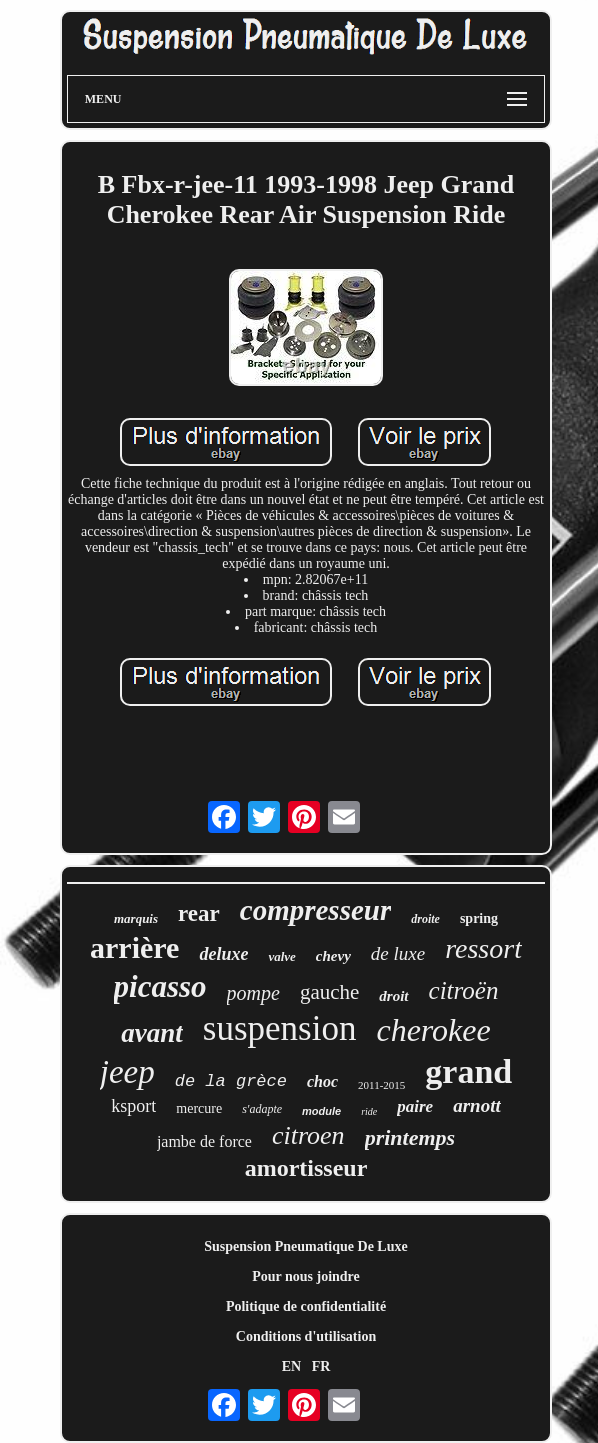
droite (425, 919)
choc (322, 1081)
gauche (329, 992)
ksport (133, 1106)
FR (321, 1366)
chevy (333, 956)
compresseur (315, 910)
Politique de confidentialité (306, 1306)
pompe (253, 993)
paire (415, 1106)
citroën (464, 990)
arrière (134, 947)
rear (199, 913)
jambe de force (204, 1141)
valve (281, 956)
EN (291, 1366)
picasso (160, 986)
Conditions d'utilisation (306, 1336)
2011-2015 (381, 1085)
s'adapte (262, 1109)
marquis (136, 918)
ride (369, 1111)
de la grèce (231, 1081)
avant (152, 1033)
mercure (199, 1108)
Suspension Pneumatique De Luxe (305, 1246)
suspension (280, 1028)
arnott (477, 1105)
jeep (127, 1072)
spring (479, 918)
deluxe (223, 954)
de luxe (398, 953)
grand (468, 1071)
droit (393, 996)
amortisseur (306, 1168)
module (321, 1111)
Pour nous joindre (306, 1276)
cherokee (433, 1030)
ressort (483, 948)
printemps (410, 1137)
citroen (308, 1135)
